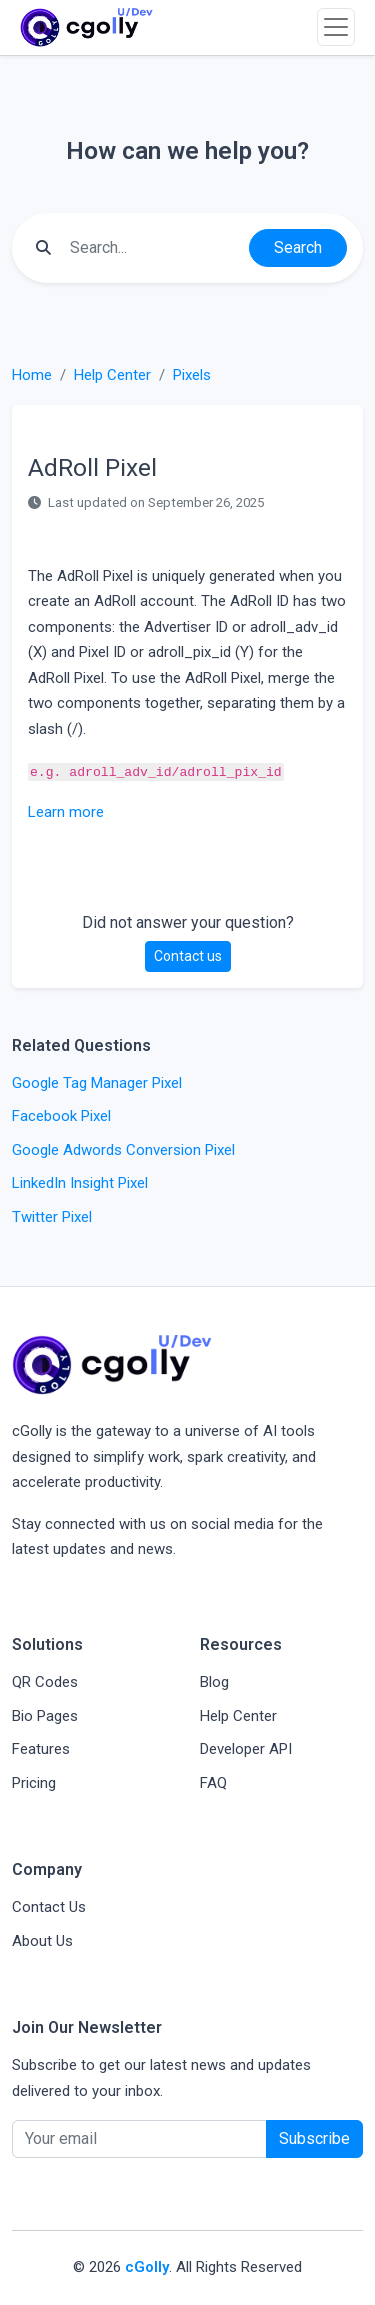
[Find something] (154, 248)
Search (298, 247)
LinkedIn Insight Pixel (80, 1183)
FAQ (213, 1783)
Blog (214, 1682)
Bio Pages (45, 1716)
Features (41, 1749)
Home (32, 375)
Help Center (112, 375)
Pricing (34, 1783)
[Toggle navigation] (336, 27)
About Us (42, 1941)
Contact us (188, 956)
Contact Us (49, 1907)
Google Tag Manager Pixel (97, 1083)
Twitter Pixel (52, 1217)
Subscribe (314, 2138)
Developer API (246, 1749)
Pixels (192, 375)
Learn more (66, 812)
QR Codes (45, 1682)
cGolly (147, 2267)
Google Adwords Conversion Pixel (123, 1150)
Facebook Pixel (61, 1116)
